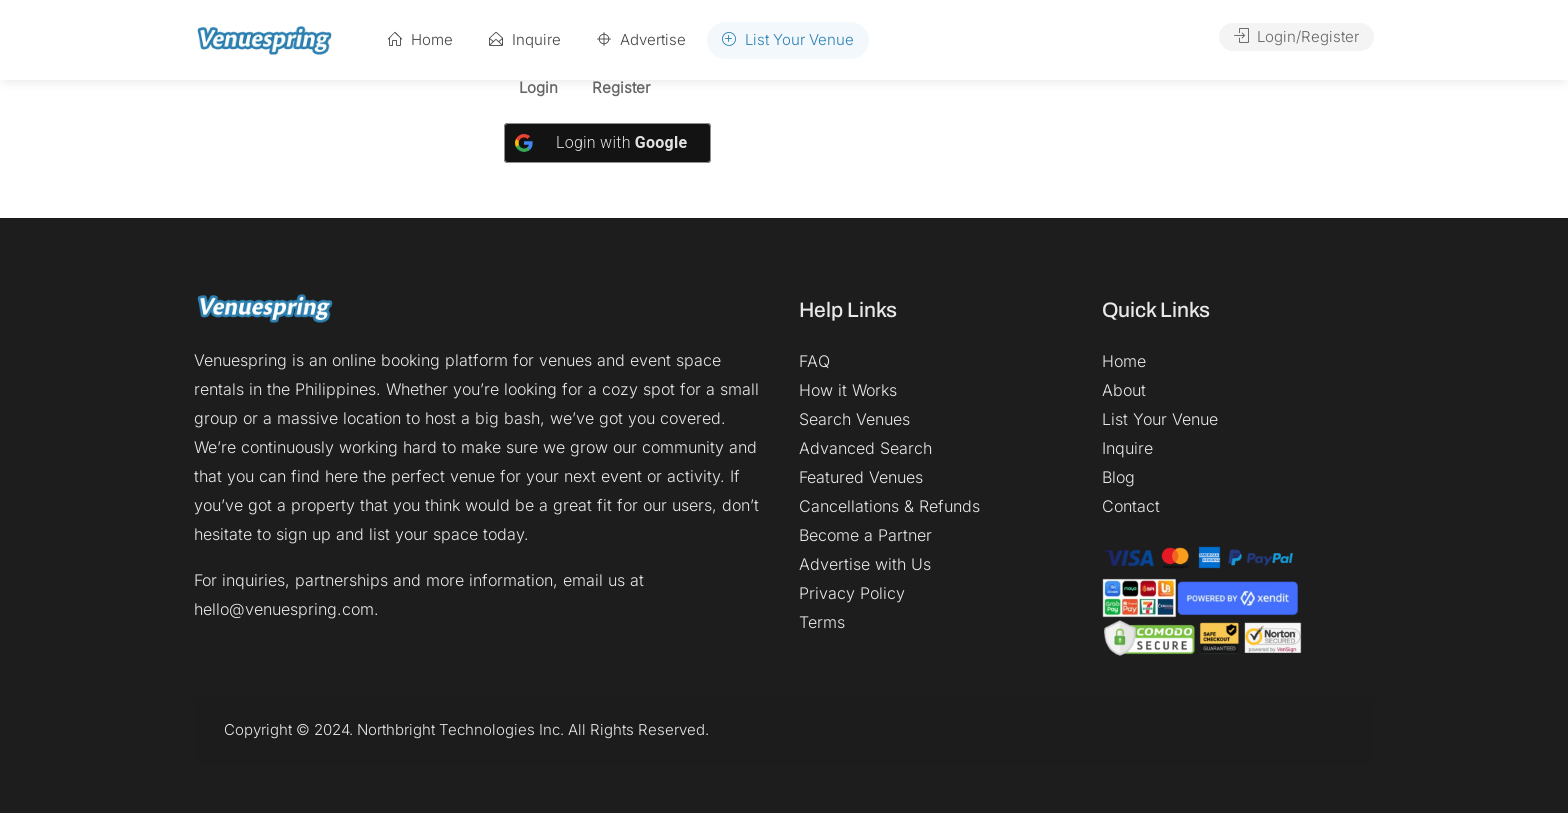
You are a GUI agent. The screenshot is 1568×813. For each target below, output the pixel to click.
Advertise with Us (865, 564)
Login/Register (1296, 36)
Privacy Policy (852, 593)
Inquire (525, 39)
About (1124, 390)
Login (538, 88)
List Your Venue (788, 39)
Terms (822, 622)
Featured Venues (861, 477)
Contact (1131, 506)
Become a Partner (865, 535)
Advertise (641, 39)
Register (621, 88)
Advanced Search (865, 448)
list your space (423, 534)
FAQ (814, 361)
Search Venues (854, 419)
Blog (1118, 477)
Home (420, 39)
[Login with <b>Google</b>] (607, 143)
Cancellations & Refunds (889, 506)
